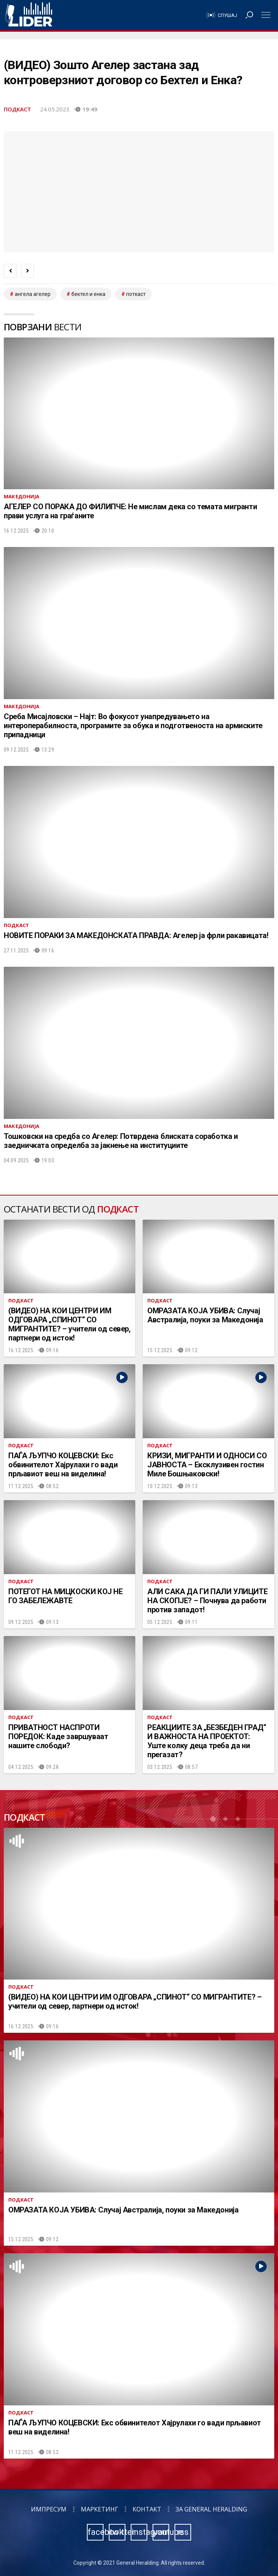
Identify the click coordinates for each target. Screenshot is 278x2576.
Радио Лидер (29, 15)
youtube (161, 2532)
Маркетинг (99, 2509)
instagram (139, 2532)
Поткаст (136, 294)
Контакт (147, 2509)
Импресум (48, 2509)
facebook (95, 2532)
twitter (117, 2532)
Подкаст (17, 109)
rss (182, 2532)
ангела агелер (33, 294)
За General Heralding (211, 2509)
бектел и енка (88, 294)
